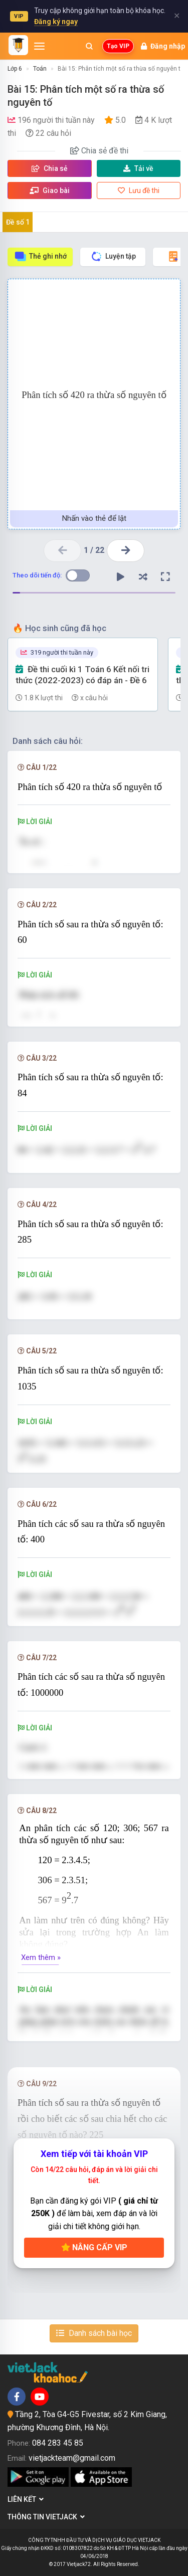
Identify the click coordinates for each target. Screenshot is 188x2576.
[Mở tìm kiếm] (89, 46)
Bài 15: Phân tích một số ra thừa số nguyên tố (121, 68)
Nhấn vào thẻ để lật (94, 518)
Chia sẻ (50, 168)
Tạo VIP (118, 46)
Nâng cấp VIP (94, 2247)
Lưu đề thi (138, 190)
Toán (40, 68)
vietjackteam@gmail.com (72, 2458)
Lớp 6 (15, 68)
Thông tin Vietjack (46, 2517)
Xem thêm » (41, 1957)
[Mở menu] (39, 46)
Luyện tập (113, 256)
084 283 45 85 (57, 2443)
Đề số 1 (18, 222)
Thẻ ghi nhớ (40, 256)
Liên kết (26, 2499)
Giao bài (50, 190)
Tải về (138, 168)
